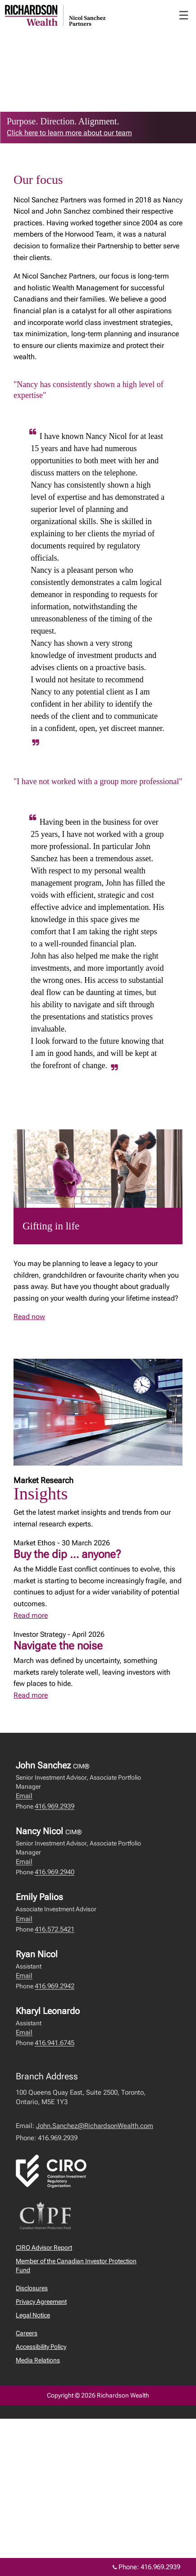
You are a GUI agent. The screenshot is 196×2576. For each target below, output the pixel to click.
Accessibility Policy (41, 2346)
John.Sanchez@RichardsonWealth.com (94, 2126)
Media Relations (38, 2360)
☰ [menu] (183, 15)
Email (24, 1796)
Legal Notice (33, 2315)
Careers (26, 2333)
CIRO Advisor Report (44, 2247)
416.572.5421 (54, 1929)
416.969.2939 (54, 1806)
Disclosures (32, 2288)
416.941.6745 (54, 2043)
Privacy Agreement (41, 2301)
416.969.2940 (54, 1872)
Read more (31, 1615)
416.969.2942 (54, 1986)
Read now (29, 1316)
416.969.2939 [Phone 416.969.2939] (160, 2567)
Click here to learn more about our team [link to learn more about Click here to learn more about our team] (69, 132)
